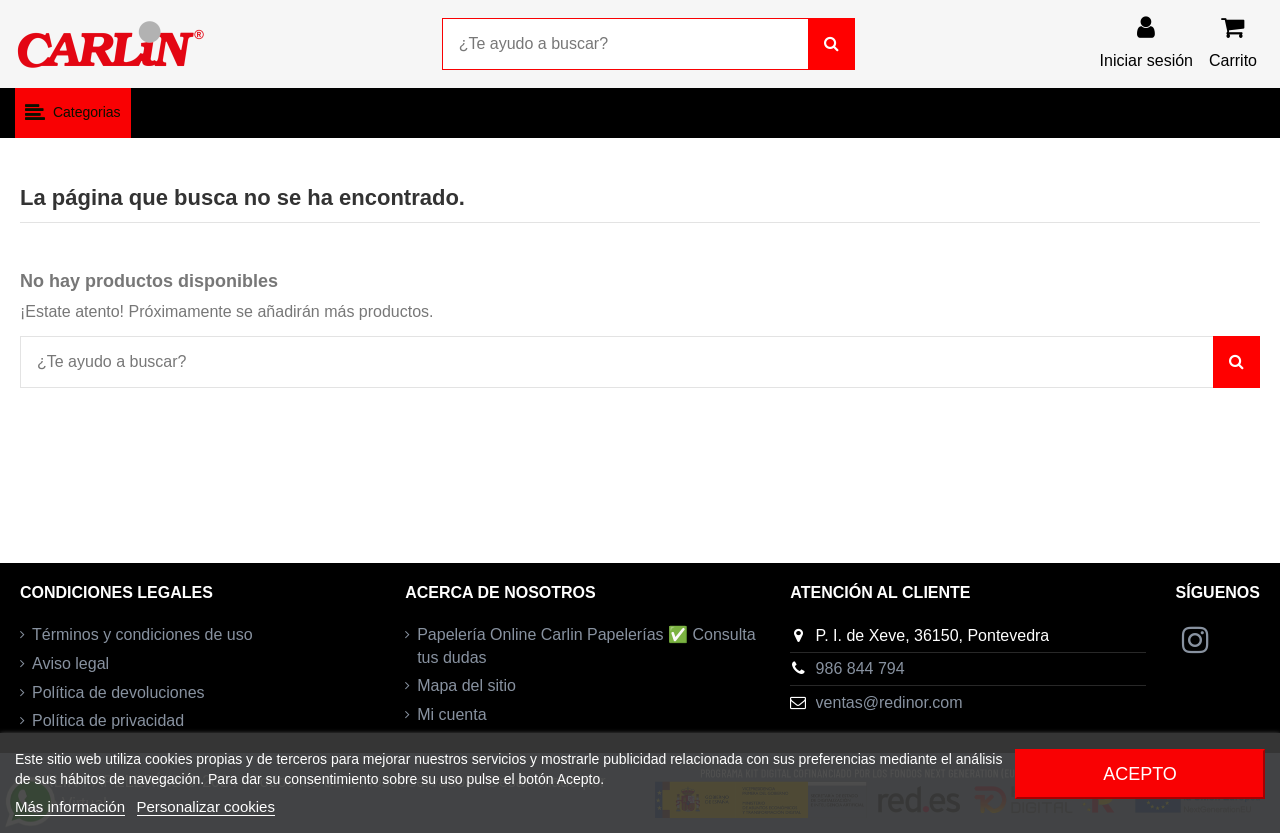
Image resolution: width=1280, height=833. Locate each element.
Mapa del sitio (466, 685)
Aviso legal (70, 663)
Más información (70, 806)
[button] (73, 113)
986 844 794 (860, 668)
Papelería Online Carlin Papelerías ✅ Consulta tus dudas (586, 645)
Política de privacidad (108, 720)
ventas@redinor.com (889, 702)
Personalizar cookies (206, 806)
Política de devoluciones (118, 692)
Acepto (1140, 774)
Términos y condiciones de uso (142, 634)
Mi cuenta (451, 714)
